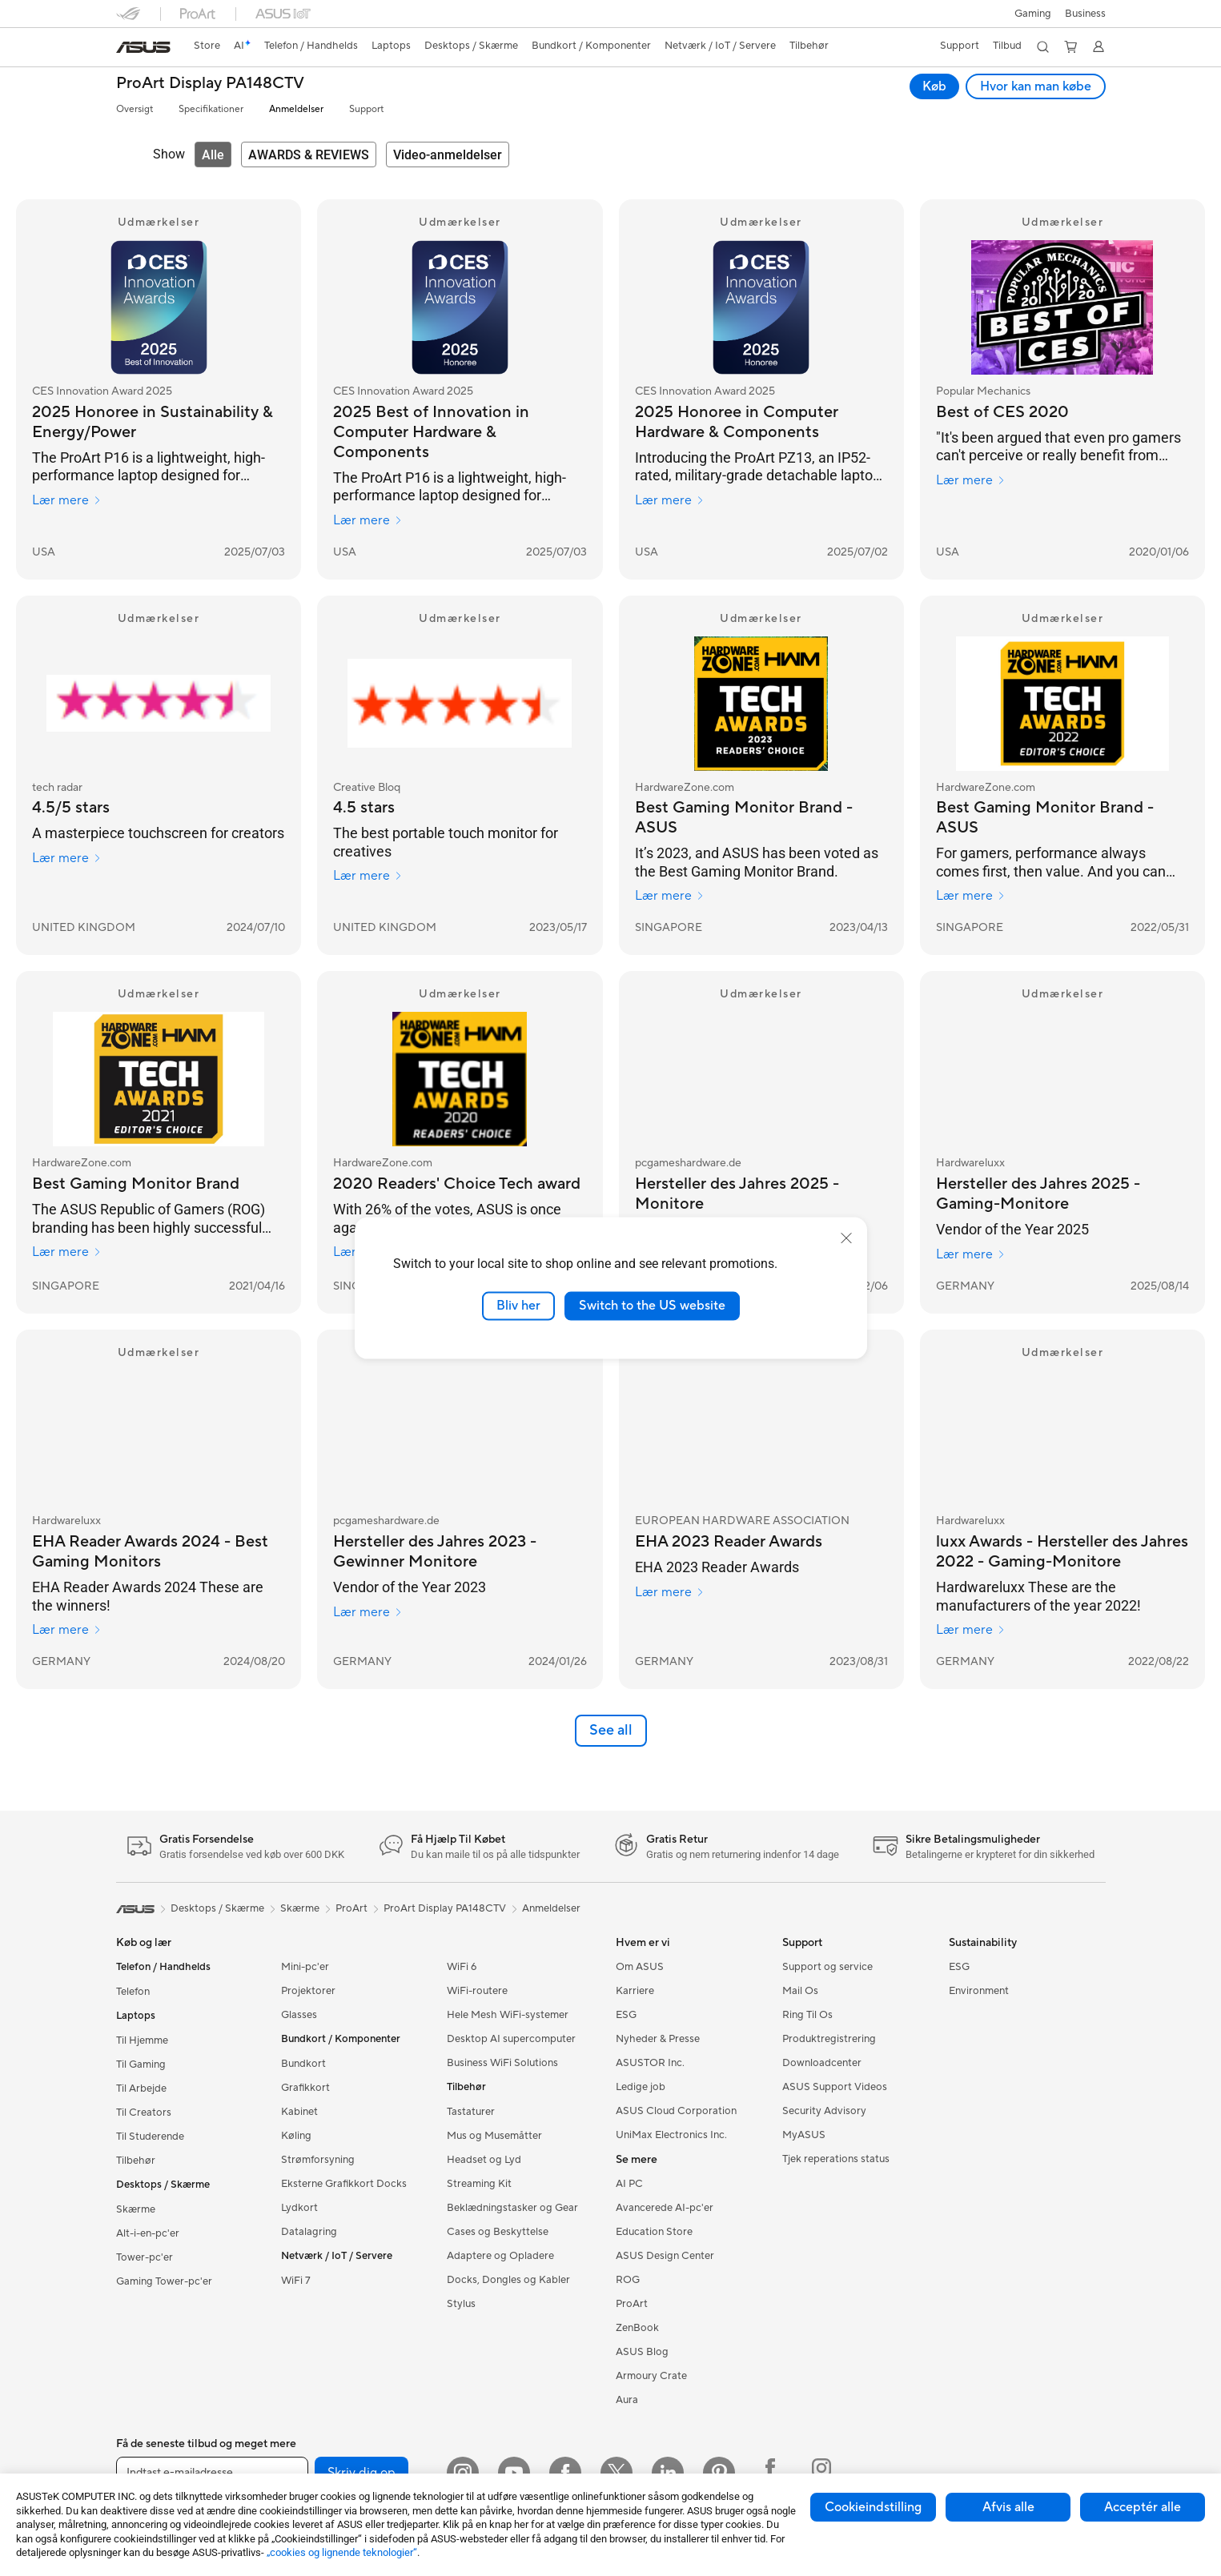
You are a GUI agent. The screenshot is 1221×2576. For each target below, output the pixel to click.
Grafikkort (305, 2087)
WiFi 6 (461, 1966)
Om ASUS (640, 1966)
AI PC (629, 2183)
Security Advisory (824, 2111)
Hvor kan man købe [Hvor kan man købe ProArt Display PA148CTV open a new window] (1035, 86)
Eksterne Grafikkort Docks (344, 2183)
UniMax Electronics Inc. (671, 2135)
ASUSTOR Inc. (650, 2062)
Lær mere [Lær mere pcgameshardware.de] (368, 1612)
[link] (143, 47)
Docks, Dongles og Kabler (508, 2279)
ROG (628, 2279)
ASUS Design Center (665, 2255)
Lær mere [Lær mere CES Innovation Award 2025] (67, 500)
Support (366, 109)
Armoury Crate (651, 2375)
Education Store (654, 2231)
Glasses (299, 2014)
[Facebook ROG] (770, 2473)
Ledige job (640, 2086)
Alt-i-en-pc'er (147, 2233)
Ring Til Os (807, 2014)
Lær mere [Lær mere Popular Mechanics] (971, 480)
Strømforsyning (318, 2159)
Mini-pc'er (305, 1966)
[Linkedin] (668, 2473)
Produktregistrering (829, 2038)
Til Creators (143, 2112)
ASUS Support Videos (834, 2086)
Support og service (827, 1966)
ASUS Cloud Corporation (676, 2111)
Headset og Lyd (484, 2159)
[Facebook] (565, 2473)
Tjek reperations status (836, 2159)
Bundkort (303, 2063)
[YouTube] (514, 2473)
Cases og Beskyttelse (497, 2231)
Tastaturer (471, 2111)
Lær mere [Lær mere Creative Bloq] (368, 876)
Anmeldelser (296, 109)
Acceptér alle (1142, 2507)
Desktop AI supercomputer (511, 2038)
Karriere (635, 1990)
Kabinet (299, 2111)
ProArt (351, 1908)
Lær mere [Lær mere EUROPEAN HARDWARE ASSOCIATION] (670, 1592)
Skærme (135, 2209)
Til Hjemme (142, 2040)
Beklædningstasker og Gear (512, 2207)
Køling (296, 2135)
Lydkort (299, 2207)
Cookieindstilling (873, 2507)
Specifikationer (211, 109)
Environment (979, 1990)
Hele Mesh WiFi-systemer (507, 2014)
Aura (627, 2399)
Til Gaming (141, 2064)
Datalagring (309, 2231)
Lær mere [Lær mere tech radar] (67, 858)
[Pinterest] (719, 2473)
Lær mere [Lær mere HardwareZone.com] (670, 896)
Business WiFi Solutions (502, 2062)
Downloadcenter (822, 2062)
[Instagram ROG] (821, 2473)
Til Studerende (150, 2136)
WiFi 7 (296, 2280)
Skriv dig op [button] (361, 2473)
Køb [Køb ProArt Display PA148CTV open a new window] (934, 86)
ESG (626, 2014)
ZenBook (637, 2327)
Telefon (133, 1991)
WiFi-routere (477, 1990)
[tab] (213, 154)
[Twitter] (616, 2473)
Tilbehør (135, 2160)
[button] (1030, 13)
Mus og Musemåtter (494, 2135)
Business (1085, 13)
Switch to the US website (652, 1306)
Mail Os (800, 1990)
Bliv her (518, 1306)
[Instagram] (463, 2473)
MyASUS (803, 2135)
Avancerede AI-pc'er (664, 2207)
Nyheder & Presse (658, 2038)
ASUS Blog (642, 2351)
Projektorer (308, 1990)
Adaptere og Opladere (500, 2255)
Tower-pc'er (144, 2257)
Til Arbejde (141, 2088)
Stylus (461, 2303)
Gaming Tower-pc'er (164, 2281)
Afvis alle (1008, 2507)
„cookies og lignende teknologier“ (342, 2552)
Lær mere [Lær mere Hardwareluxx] (971, 1254)
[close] (846, 1238)
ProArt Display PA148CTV (210, 84)
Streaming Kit (479, 2183)
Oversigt (134, 109)
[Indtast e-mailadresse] (212, 2473)
